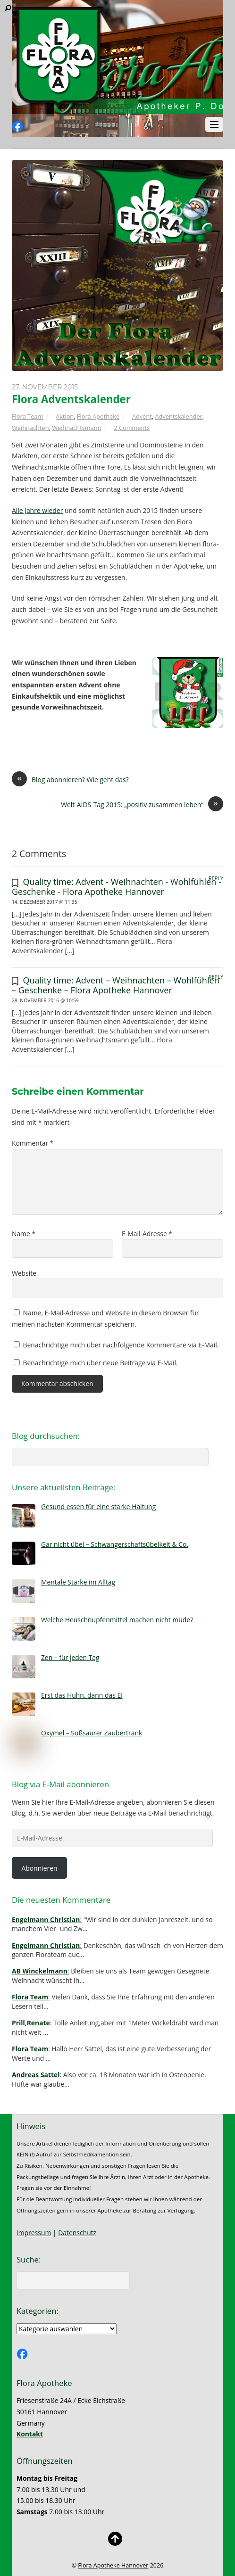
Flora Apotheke (98, 416)
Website (24, 1273)
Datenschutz (77, 2232)
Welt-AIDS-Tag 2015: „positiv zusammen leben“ (142, 804)
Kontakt (30, 2433)
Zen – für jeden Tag (70, 1657)
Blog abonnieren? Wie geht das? (70, 779)
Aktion (65, 416)
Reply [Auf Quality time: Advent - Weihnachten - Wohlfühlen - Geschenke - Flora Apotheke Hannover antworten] (216, 878)
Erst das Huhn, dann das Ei (82, 1695)
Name (23, 1233)
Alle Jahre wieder (37, 510)
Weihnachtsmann (76, 427)
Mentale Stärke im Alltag (78, 1581)
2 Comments (132, 427)
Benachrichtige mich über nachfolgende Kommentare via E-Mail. (121, 1344)
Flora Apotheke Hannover (113, 2565)
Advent (142, 416)
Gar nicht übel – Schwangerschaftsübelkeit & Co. (114, 1544)
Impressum (34, 2232)
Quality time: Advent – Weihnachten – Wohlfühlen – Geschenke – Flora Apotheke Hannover (115, 984)
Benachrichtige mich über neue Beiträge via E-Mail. (100, 1362)
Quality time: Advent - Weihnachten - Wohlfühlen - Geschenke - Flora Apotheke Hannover (116, 886)
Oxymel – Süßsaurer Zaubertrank (91, 1732)
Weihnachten (30, 427)
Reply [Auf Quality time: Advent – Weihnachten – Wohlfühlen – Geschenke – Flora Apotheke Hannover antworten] (216, 976)
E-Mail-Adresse (147, 1233)
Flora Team (27, 416)
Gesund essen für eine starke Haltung (98, 1506)
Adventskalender (178, 416)
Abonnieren (39, 1868)
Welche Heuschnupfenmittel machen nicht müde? (117, 1619)
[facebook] (17, 127)
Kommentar (33, 1143)
